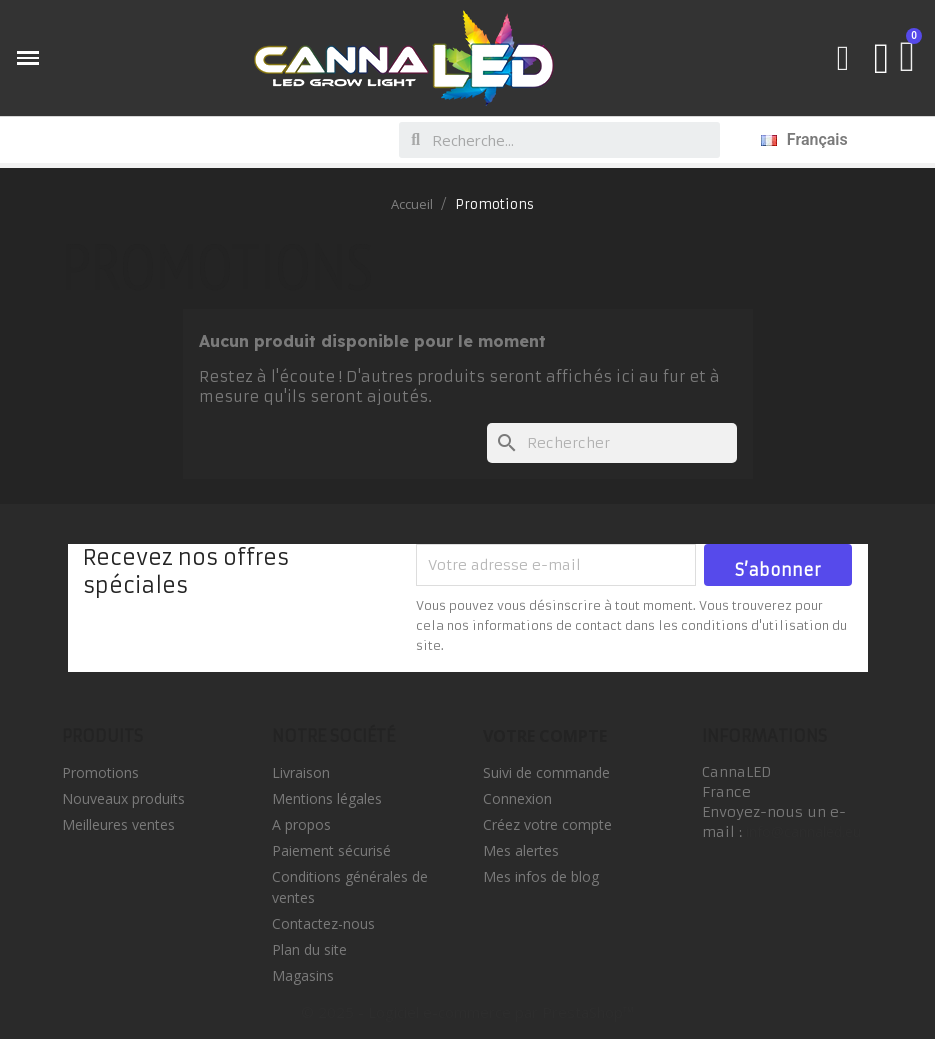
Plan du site (309, 949)
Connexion (517, 798)
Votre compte (545, 736)
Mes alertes (521, 850)
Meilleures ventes (118, 824)
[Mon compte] (882, 58)
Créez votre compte (547, 824)
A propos (301, 824)
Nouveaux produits (123, 798)
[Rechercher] (612, 443)
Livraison (301, 772)
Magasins (303, 975)
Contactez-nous (323, 923)
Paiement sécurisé (331, 850)
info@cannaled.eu (803, 831)
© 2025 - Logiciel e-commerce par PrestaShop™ (467, 1012)
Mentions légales (327, 798)
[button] (843, 58)
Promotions (100, 772)
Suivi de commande (546, 772)
